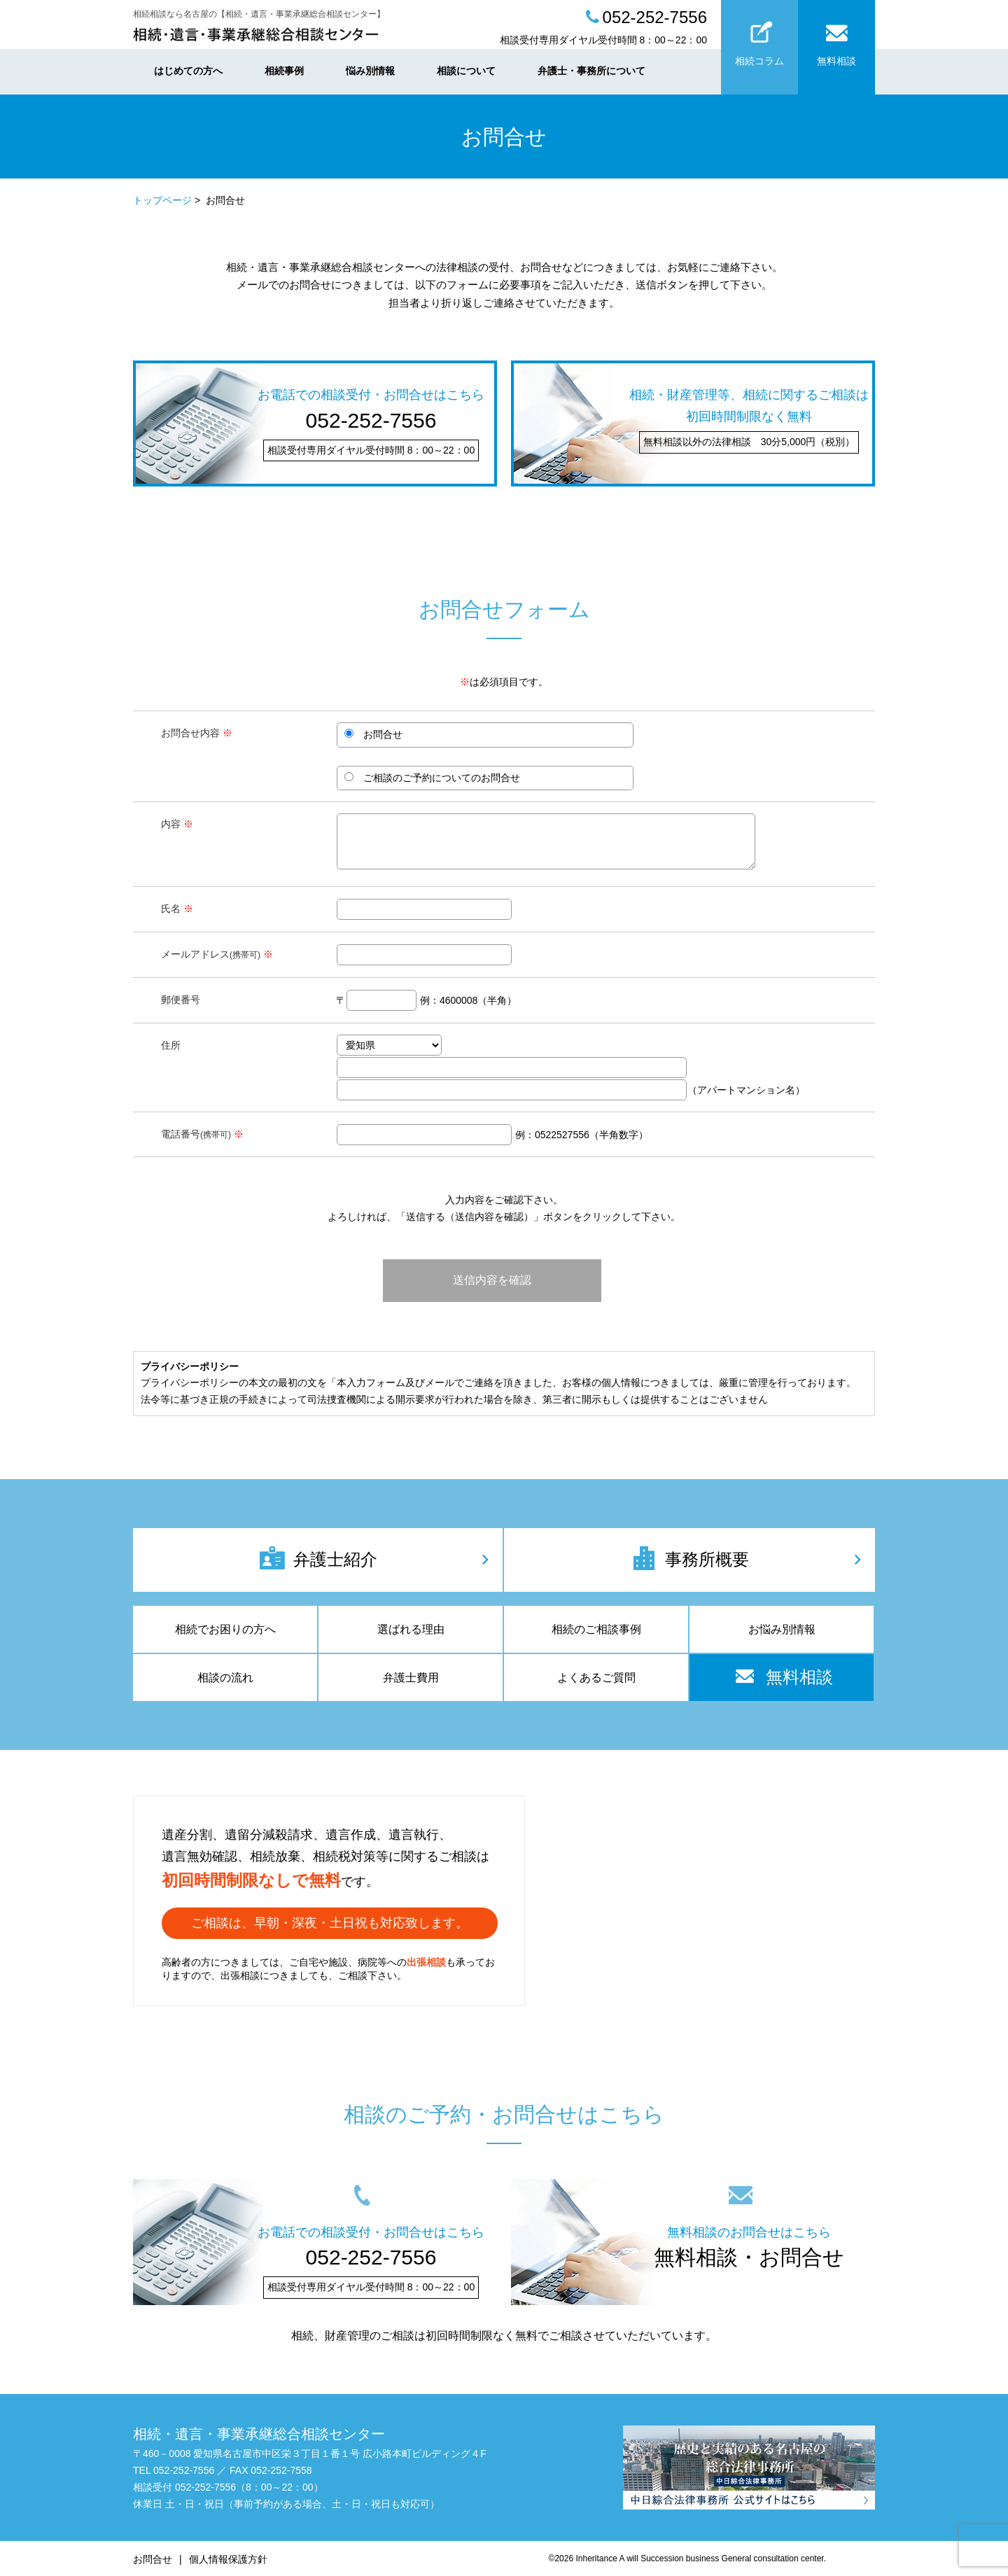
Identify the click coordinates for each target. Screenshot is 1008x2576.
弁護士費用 (411, 1678)
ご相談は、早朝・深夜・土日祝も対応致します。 (329, 1923)
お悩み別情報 (782, 1629)
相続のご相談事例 (596, 1629)
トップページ (162, 200)
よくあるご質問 (596, 1678)
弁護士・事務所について (591, 70)
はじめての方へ (188, 70)
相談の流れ (225, 1678)
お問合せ (152, 2559)
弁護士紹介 (317, 1558)
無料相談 (836, 40)
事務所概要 (689, 1558)
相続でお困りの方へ (225, 1629)
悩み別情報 (370, 70)
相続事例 (284, 70)
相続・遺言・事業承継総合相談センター (259, 2434)
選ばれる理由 (410, 1629)
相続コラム (759, 40)
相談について (466, 70)
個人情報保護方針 (228, 2559)
